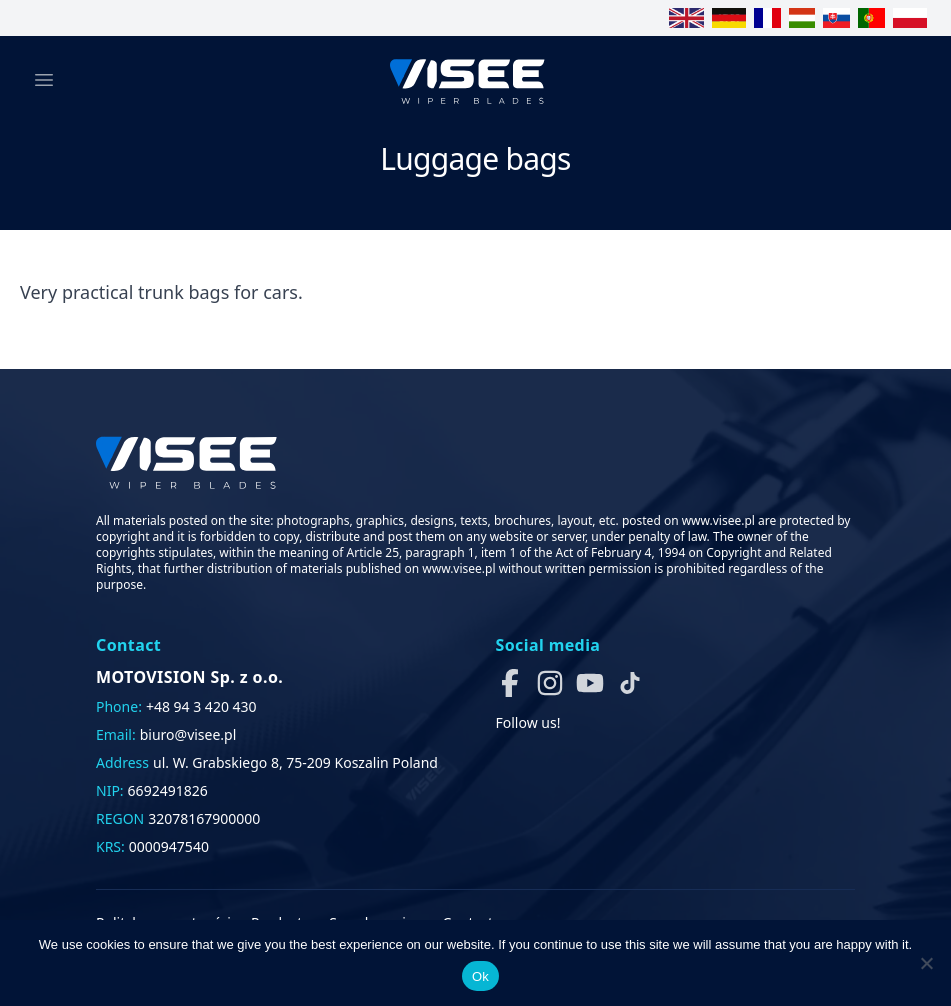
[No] (926, 963)
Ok (480, 976)
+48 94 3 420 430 (201, 706)
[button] (510, 683)
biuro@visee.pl (188, 734)
